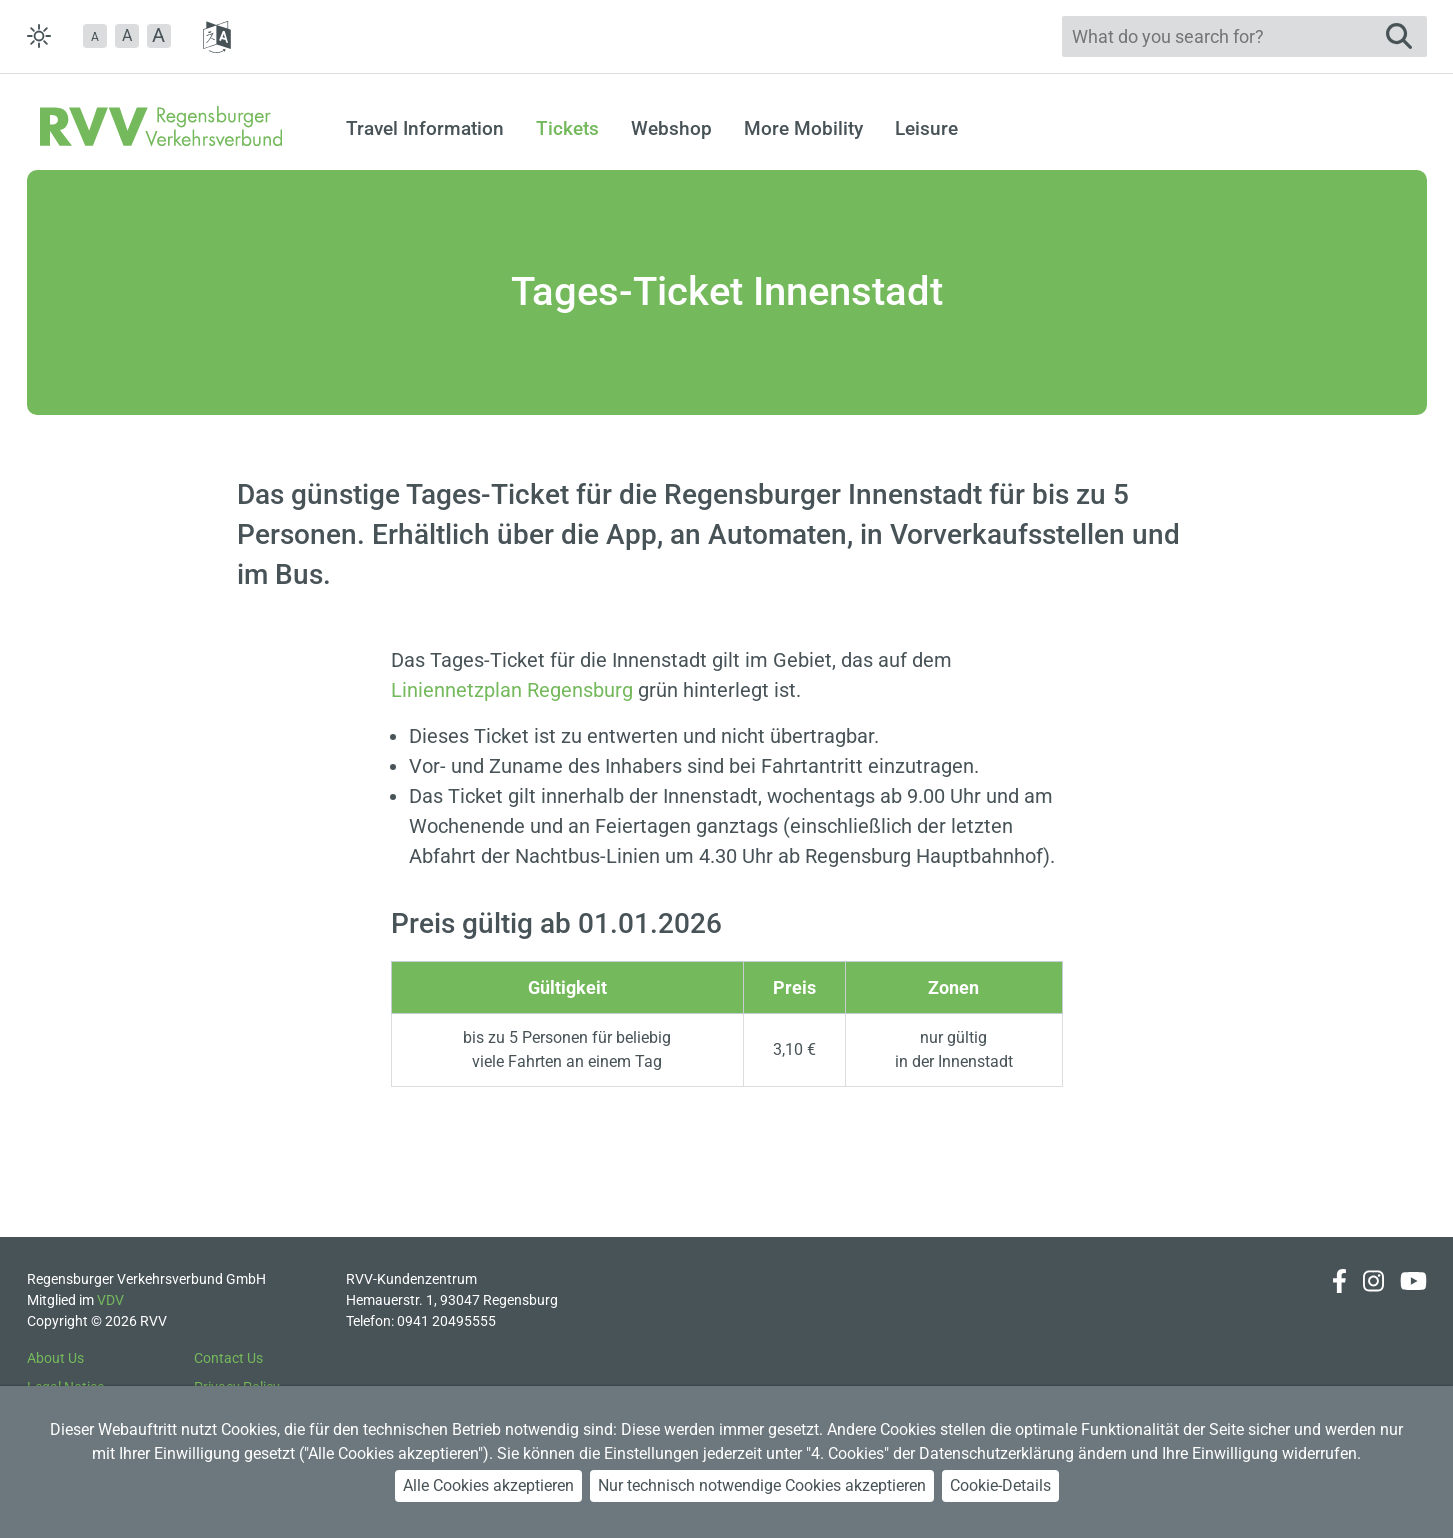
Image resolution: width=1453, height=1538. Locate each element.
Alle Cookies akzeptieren (488, 1485)
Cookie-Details (1000, 1485)
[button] (95, 36)
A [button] (127, 35)
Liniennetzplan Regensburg (512, 690)
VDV (110, 1300)
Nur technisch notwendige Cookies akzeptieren (762, 1485)
